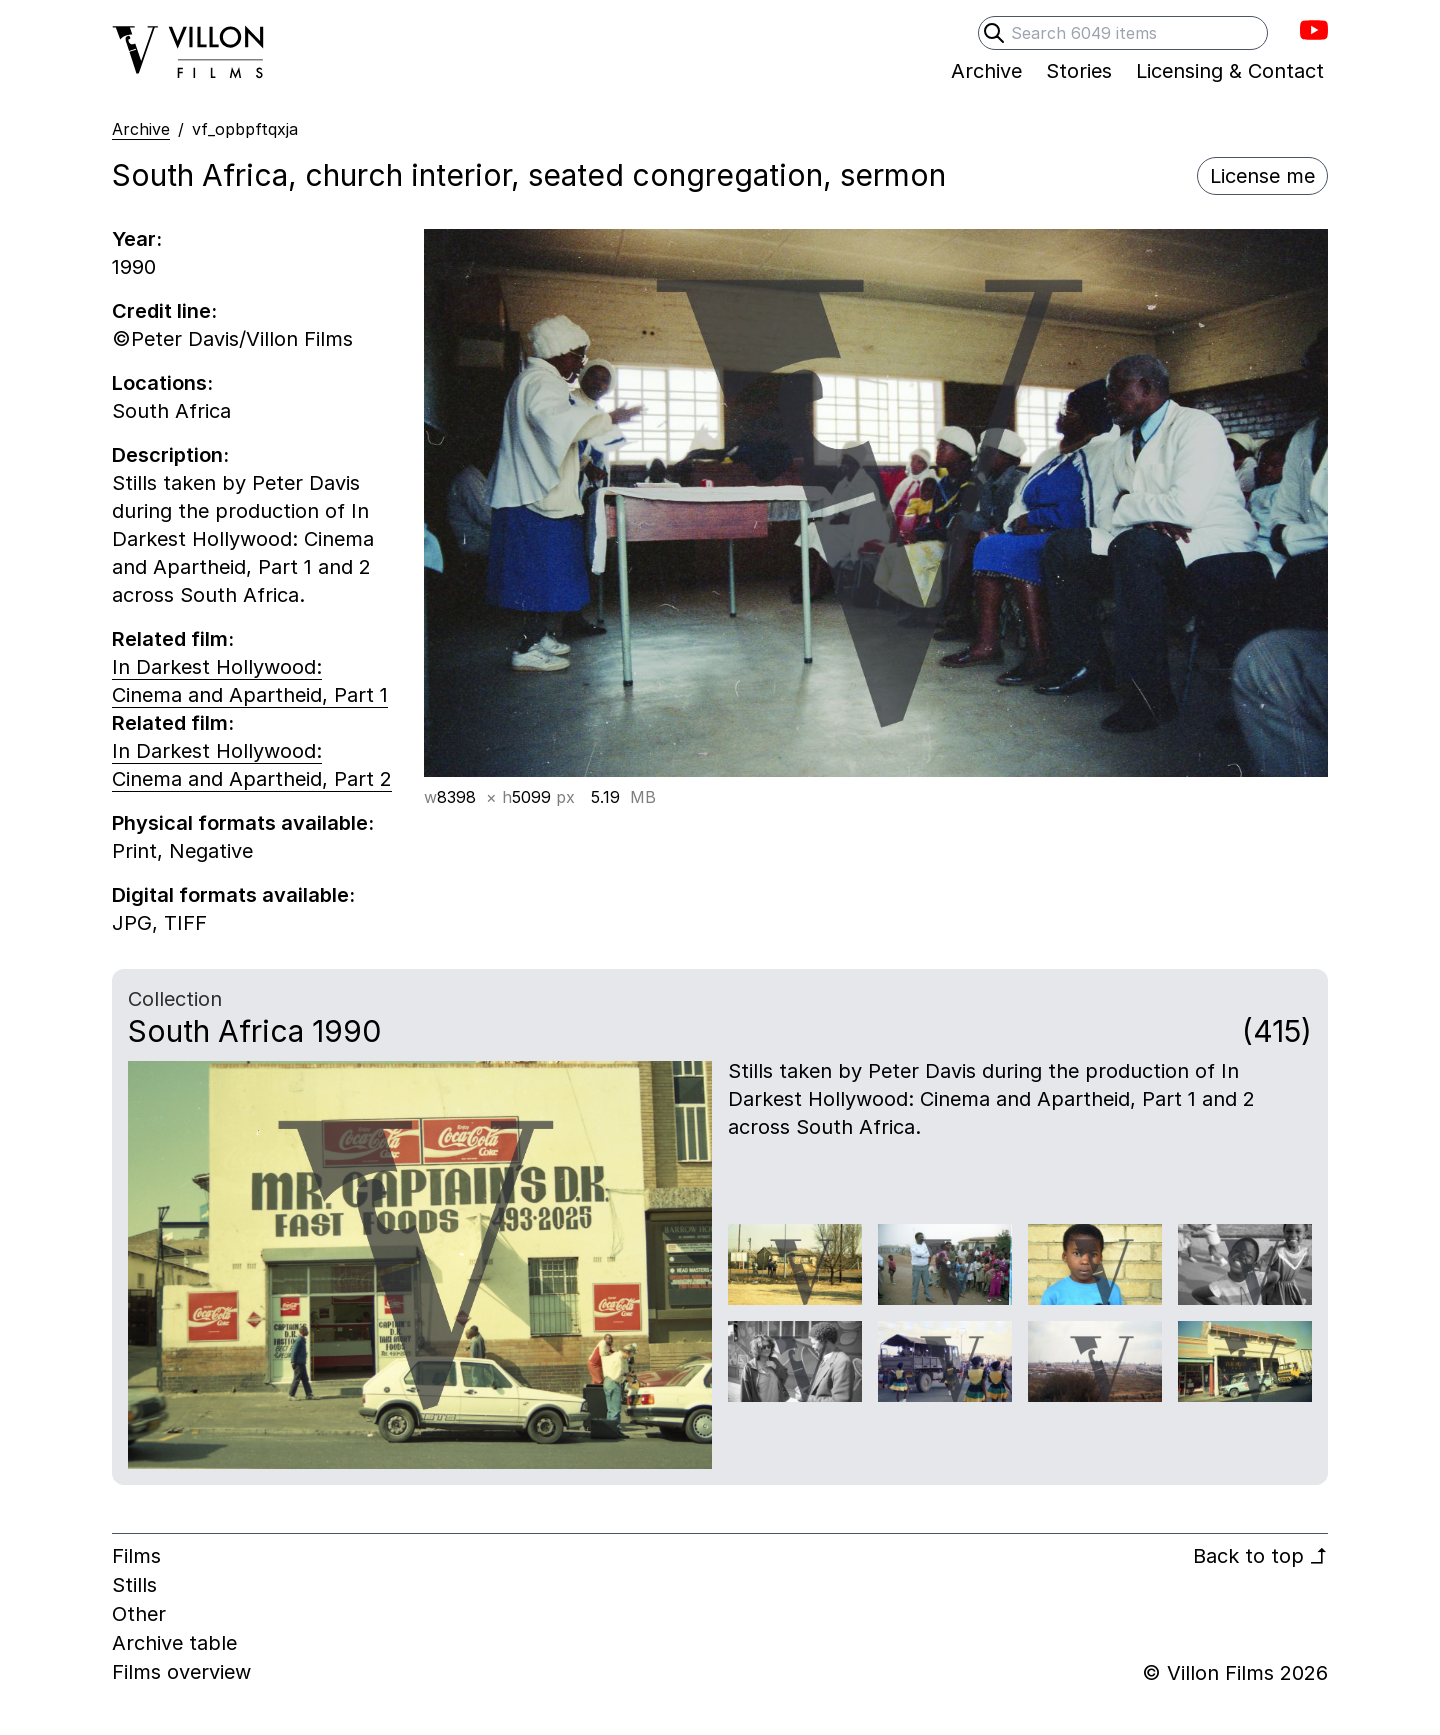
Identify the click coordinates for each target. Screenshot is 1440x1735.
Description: (170, 455)
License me (1262, 176)
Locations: (162, 383)
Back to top (1260, 1556)
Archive (141, 129)
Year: (137, 239)
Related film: (173, 639)
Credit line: (164, 311)
